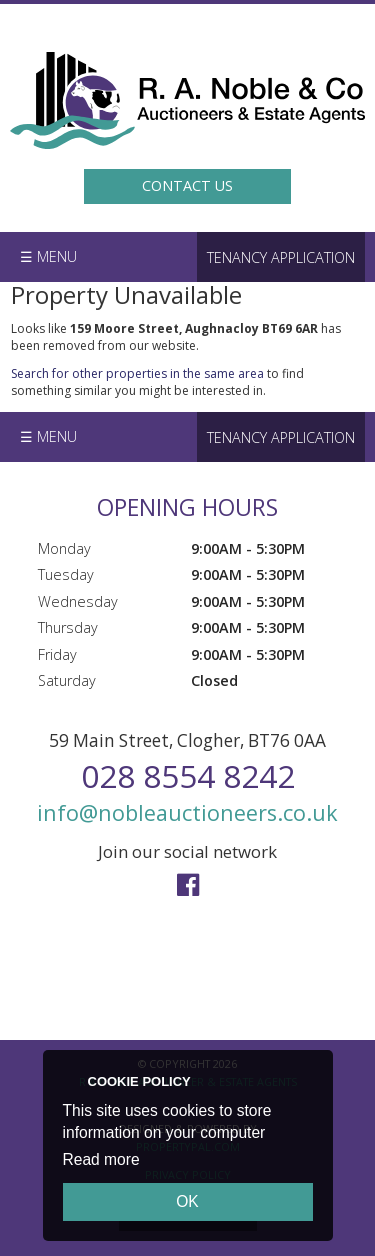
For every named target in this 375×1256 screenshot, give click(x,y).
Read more (101, 1159)
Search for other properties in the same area (137, 373)
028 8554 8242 (188, 775)
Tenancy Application (281, 257)
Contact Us (187, 185)
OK (187, 1201)
